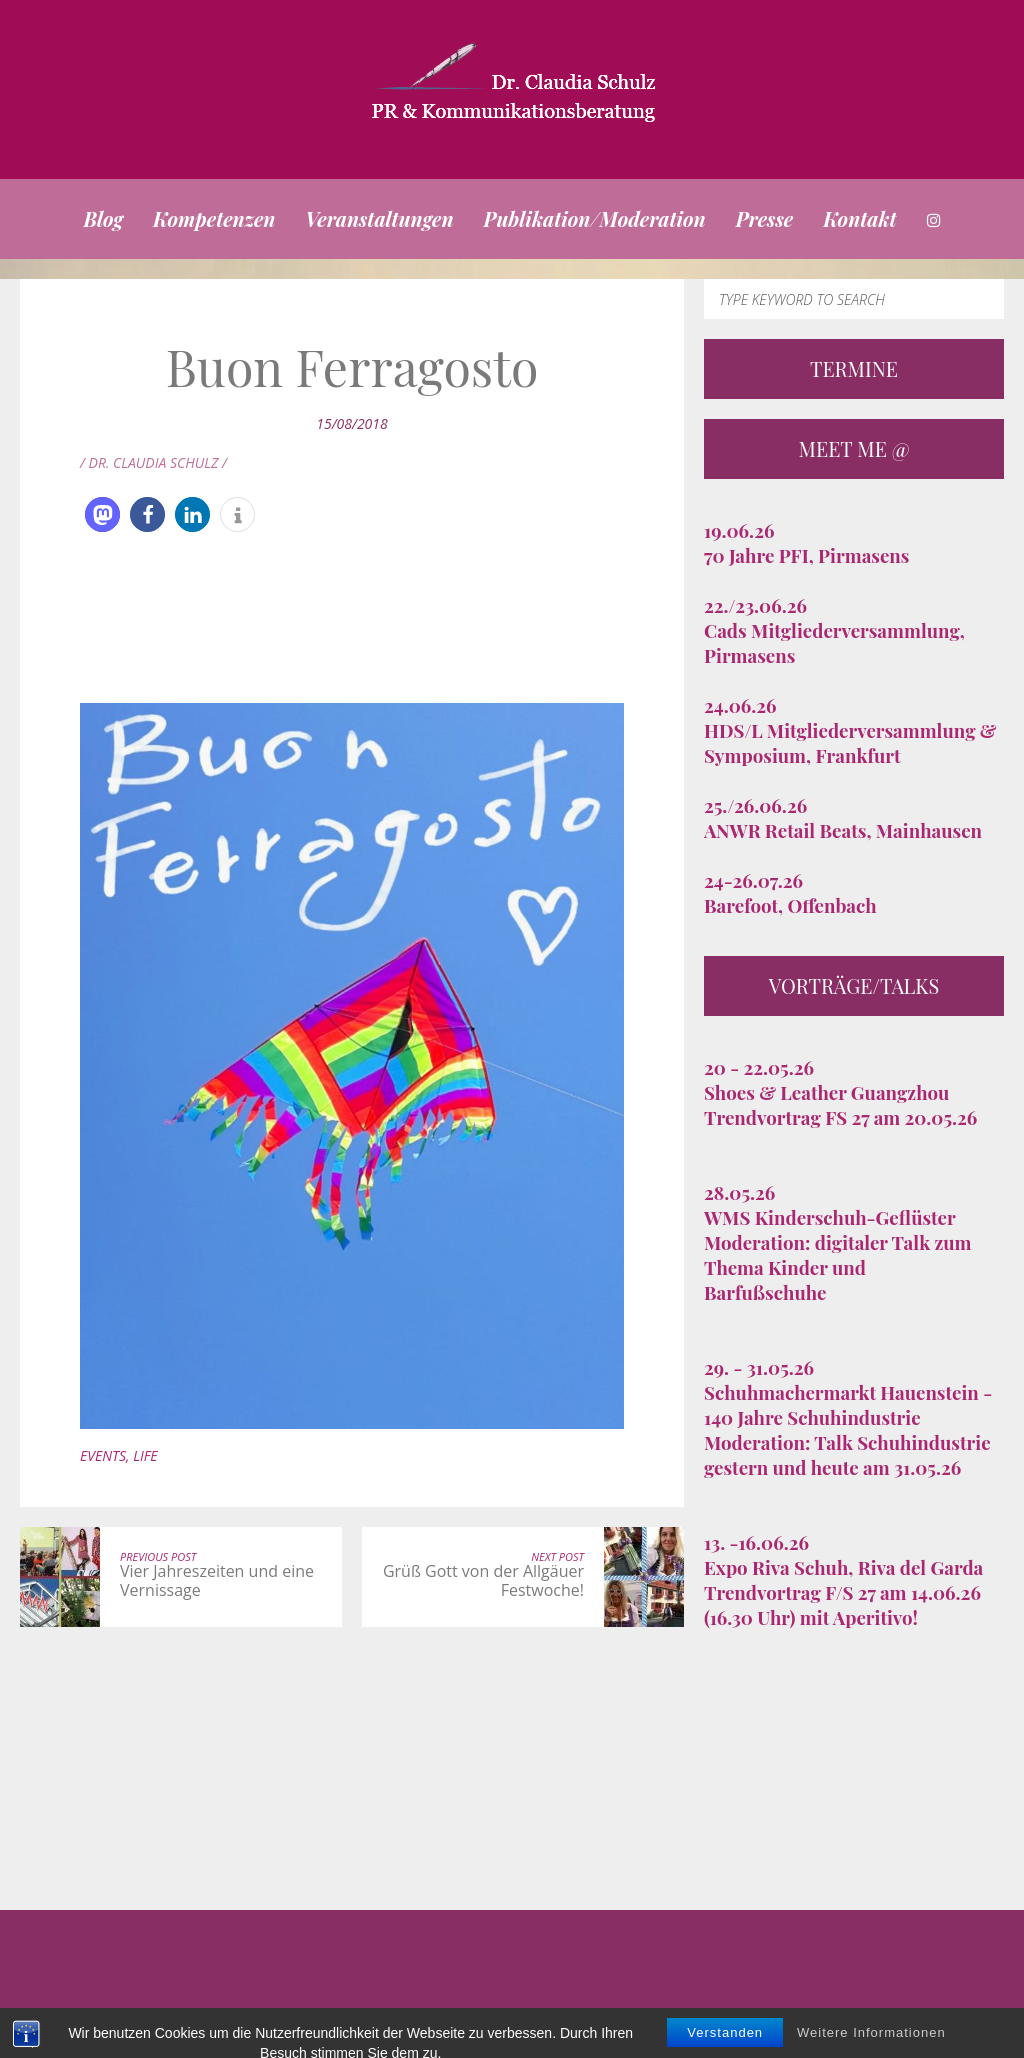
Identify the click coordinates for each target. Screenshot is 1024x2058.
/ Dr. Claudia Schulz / (153, 462)
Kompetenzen (214, 218)
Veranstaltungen (379, 218)
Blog (103, 218)
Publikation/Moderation (595, 218)
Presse (765, 218)
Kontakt (859, 218)
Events (103, 1455)
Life (145, 1455)
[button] (102, 514)
